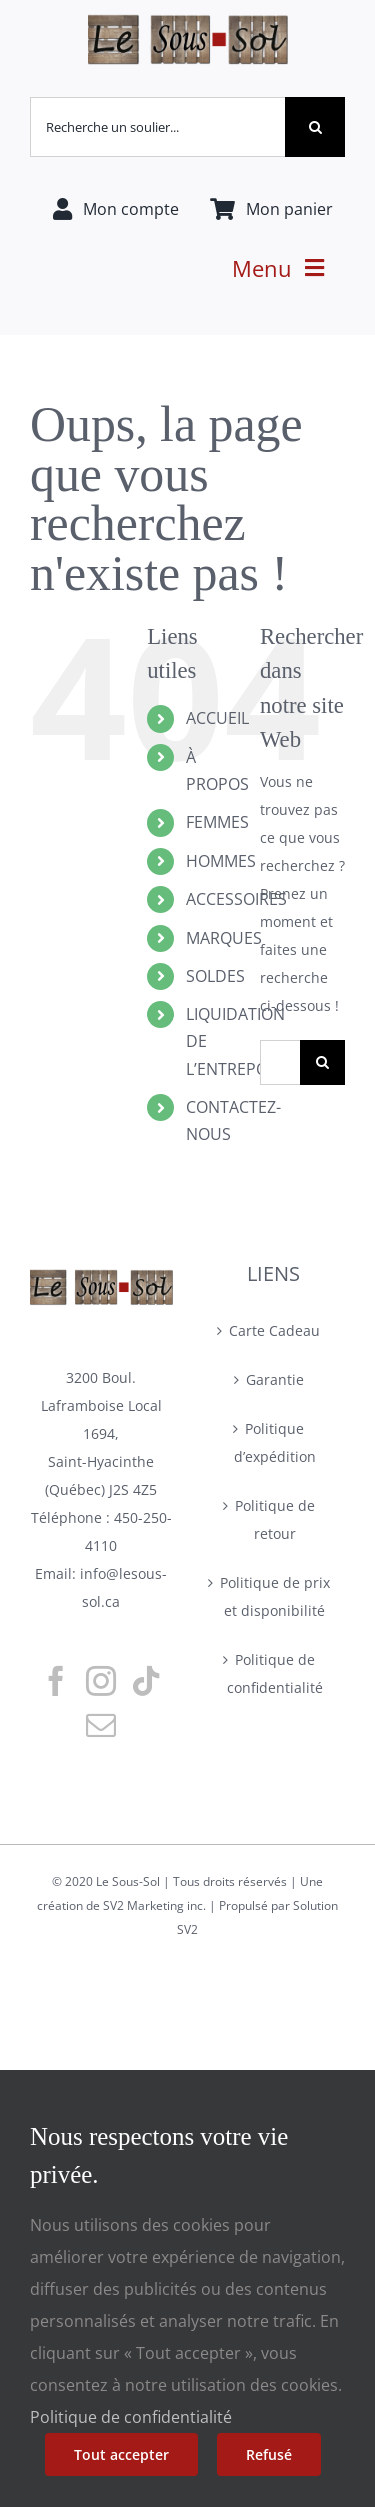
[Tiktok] (146, 1681)
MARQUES (224, 938)
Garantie (275, 1379)
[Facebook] (56, 1681)
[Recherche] (315, 127)
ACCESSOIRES (236, 899)
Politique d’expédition (275, 1442)
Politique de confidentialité (275, 1673)
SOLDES (215, 976)
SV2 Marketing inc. (156, 1905)
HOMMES (221, 861)
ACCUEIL (217, 718)
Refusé (269, 2454)
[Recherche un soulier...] (157, 127)
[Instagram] (101, 1681)
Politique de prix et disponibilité (275, 1596)
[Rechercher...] (280, 1062)
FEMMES (217, 822)
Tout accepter (121, 2454)
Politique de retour (275, 1519)
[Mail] (101, 1725)
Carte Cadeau (274, 1330)
